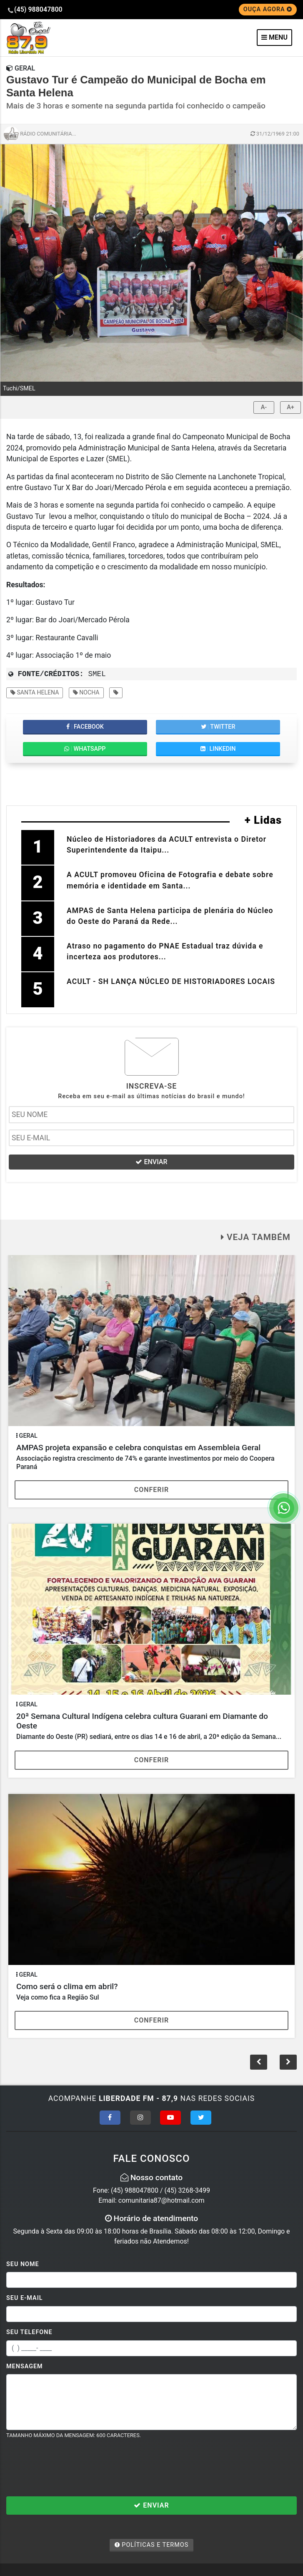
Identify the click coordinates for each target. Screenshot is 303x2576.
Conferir (151, 1490)
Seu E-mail (24, 2298)
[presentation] (69, 2467)
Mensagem (24, 2366)
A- (264, 407)
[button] (288, 2062)
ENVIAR (151, 1162)
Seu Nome (22, 2264)
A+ (290, 407)
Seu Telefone (29, 2332)
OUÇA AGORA (268, 9)
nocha (86, 692)
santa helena (34, 692)
